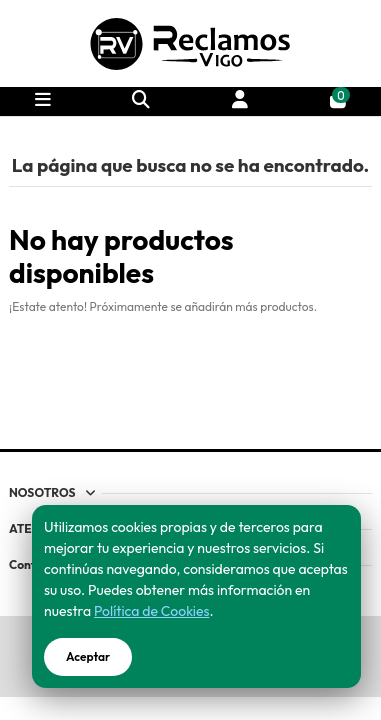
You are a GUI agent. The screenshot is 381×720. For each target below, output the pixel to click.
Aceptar (88, 656)
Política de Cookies (151, 611)
